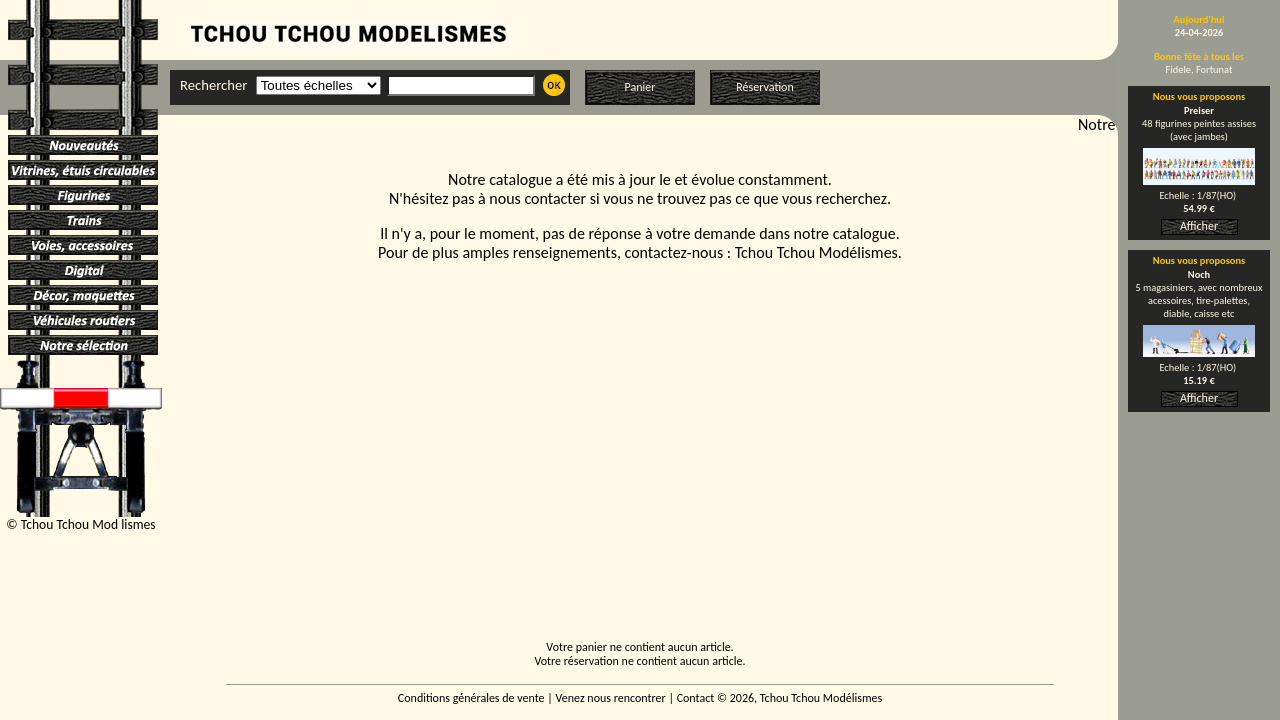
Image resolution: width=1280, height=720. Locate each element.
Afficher (1199, 226)
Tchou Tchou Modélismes (816, 252)
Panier (640, 87)
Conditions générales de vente (471, 698)
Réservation (764, 87)
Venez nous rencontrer (611, 698)
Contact (696, 698)
